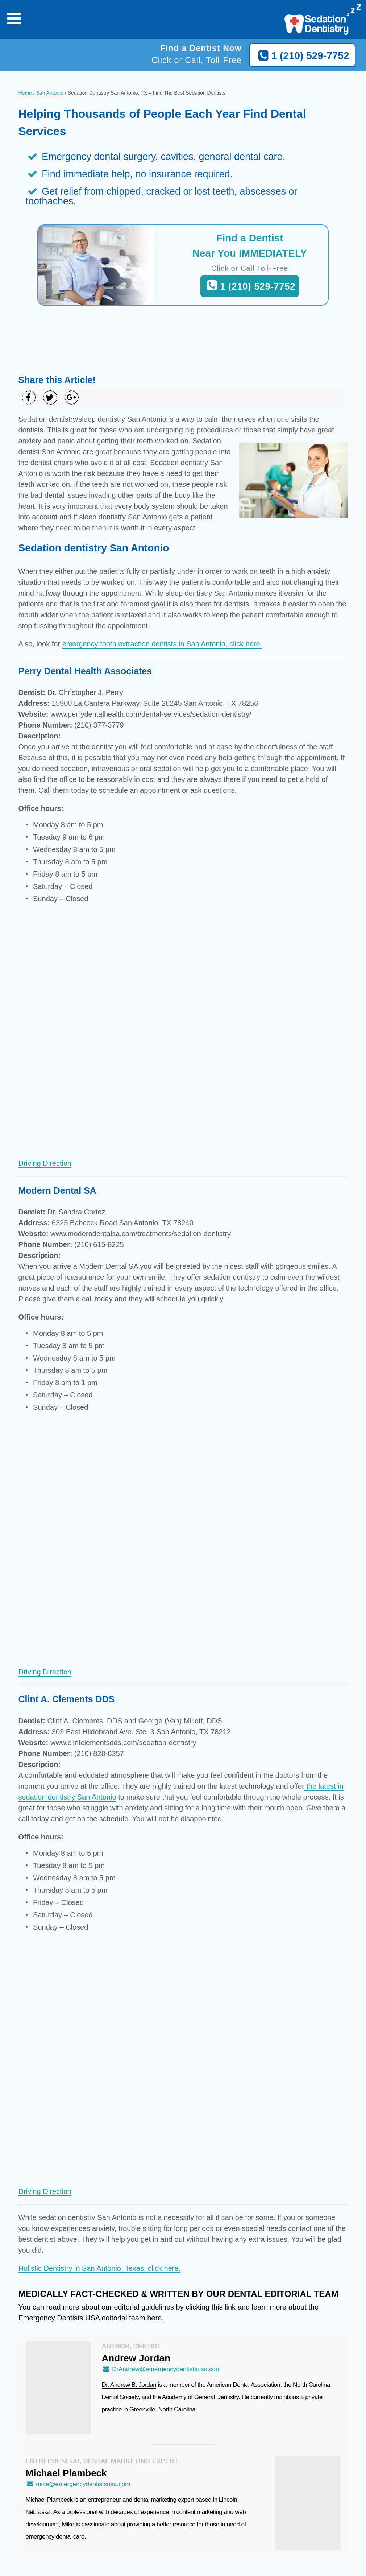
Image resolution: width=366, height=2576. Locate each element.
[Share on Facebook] (28, 397)
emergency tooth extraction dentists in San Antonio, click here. (162, 644)
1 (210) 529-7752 (302, 55)
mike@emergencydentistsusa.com (78, 2484)
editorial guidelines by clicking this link (175, 2307)
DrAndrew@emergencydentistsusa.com (161, 2369)
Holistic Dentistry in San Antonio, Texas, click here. (99, 2268)
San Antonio (50, 93)
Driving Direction (45, 1163)
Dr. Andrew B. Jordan (129, 2384)
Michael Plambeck (49, 2499)
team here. (146, 2318)
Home (25, 93)
